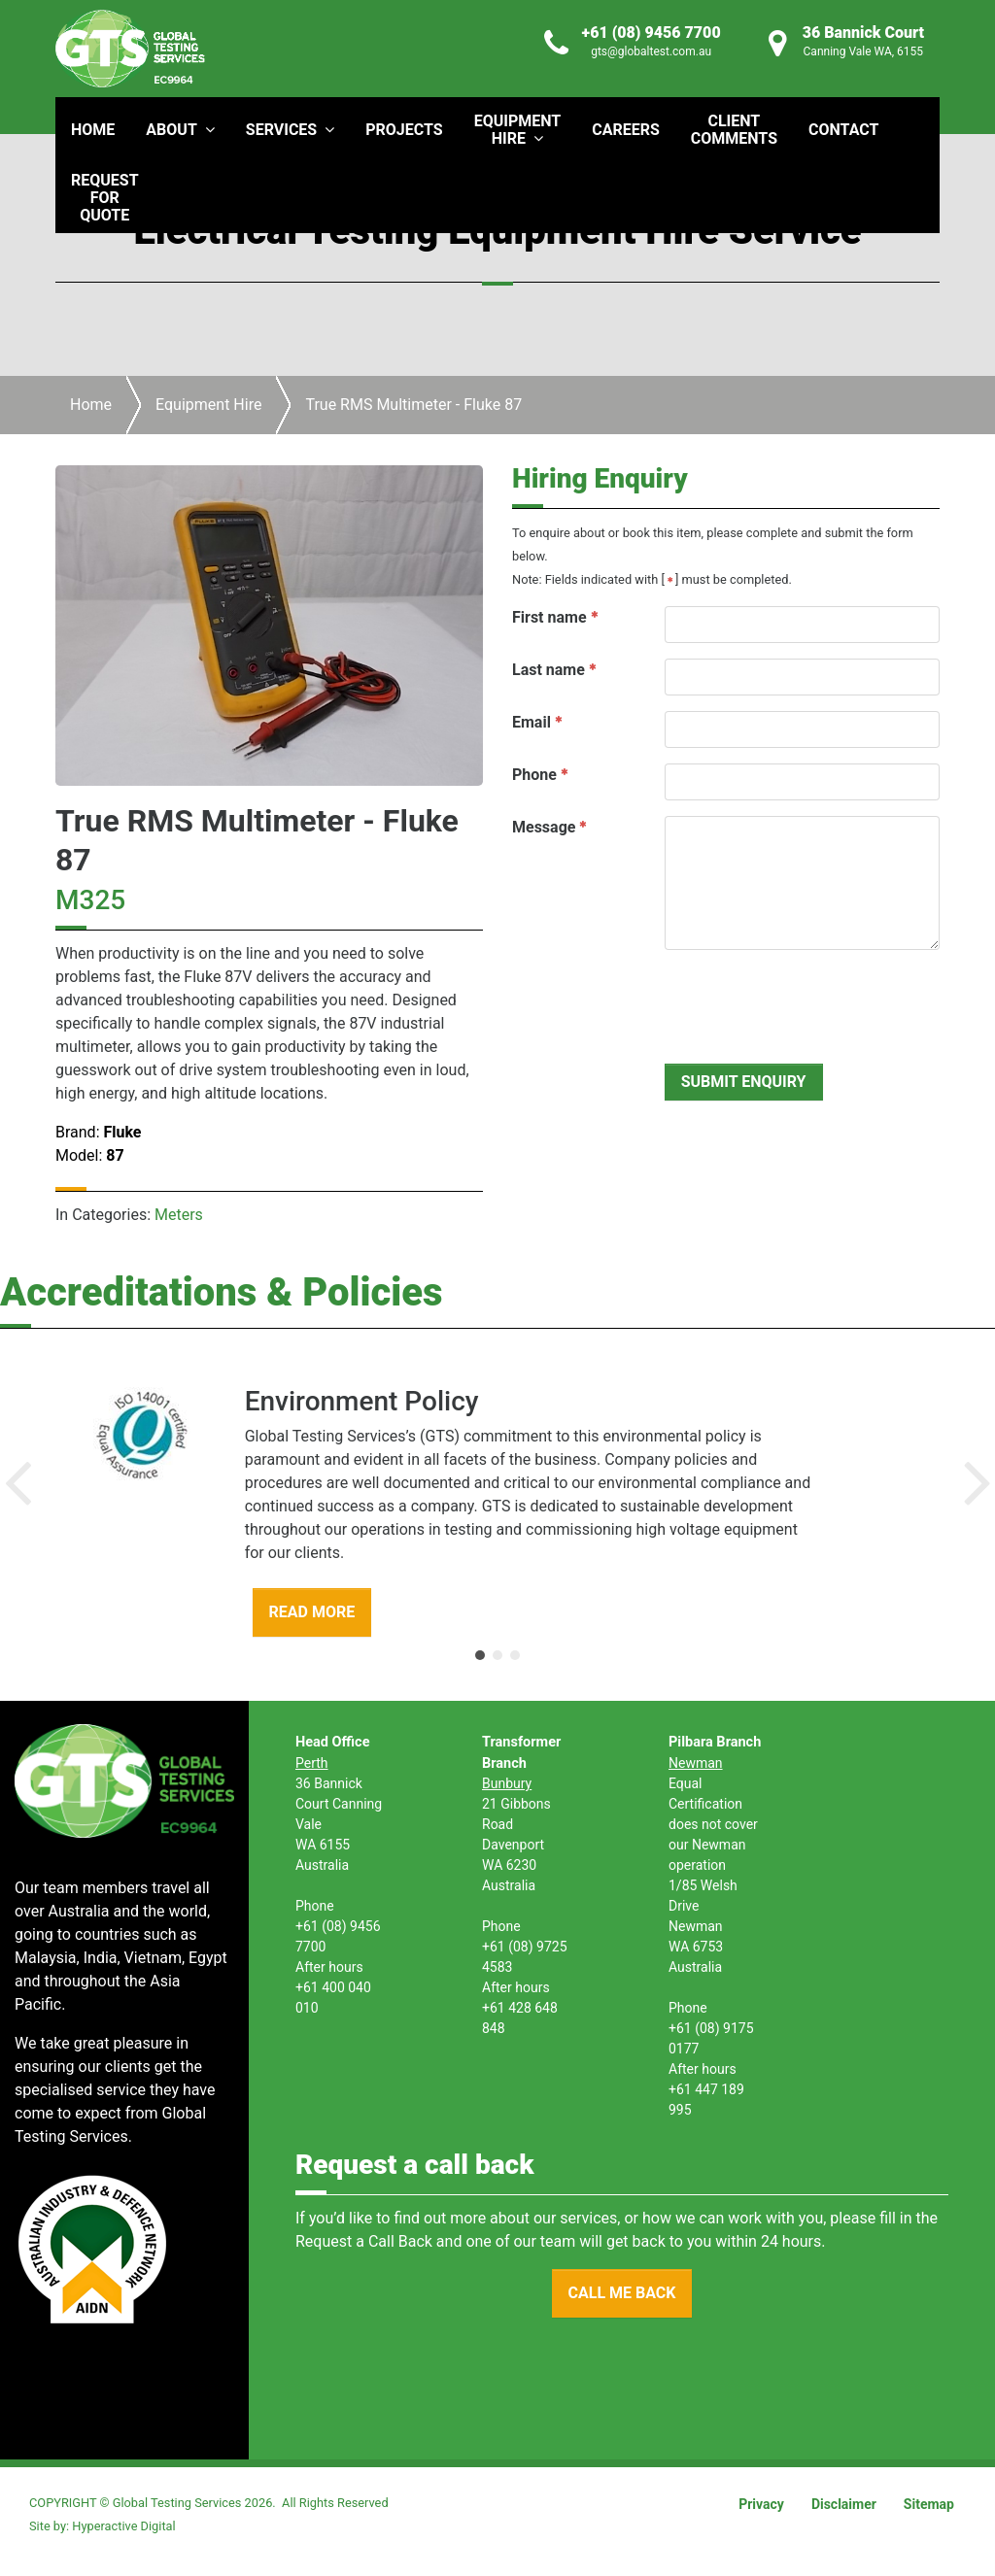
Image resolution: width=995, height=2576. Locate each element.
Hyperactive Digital (123, 2526)
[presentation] (812, 1003)
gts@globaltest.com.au (651, 51)
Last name (548, 670)
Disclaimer (843, 2504)
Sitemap (929, 2504)
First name (549, 617)
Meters (178, 1214)
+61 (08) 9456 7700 (651, 32)
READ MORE (312, 1612)
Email (531, 722)
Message (543, 827)
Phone (534, 774)
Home (91, 404)
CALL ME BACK (622, 2293)
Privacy (761, 2504)
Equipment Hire (208, 404)
